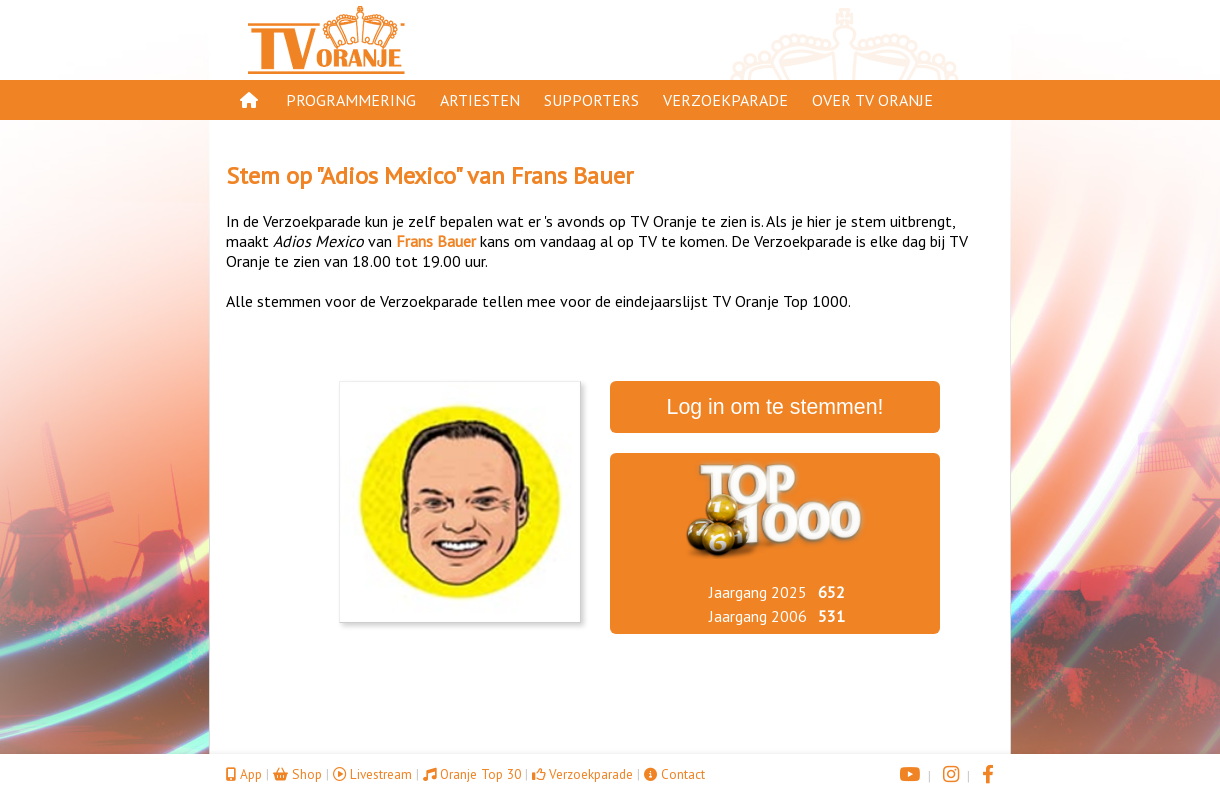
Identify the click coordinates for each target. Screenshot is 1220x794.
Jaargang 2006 (758, 616)
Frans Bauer (572, 175)
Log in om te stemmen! (775, 407)
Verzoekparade (725, 100)
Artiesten (480, 100)
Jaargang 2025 (758, 592)
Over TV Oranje (872, 100)
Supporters (591, 100)
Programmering (351, 100)
